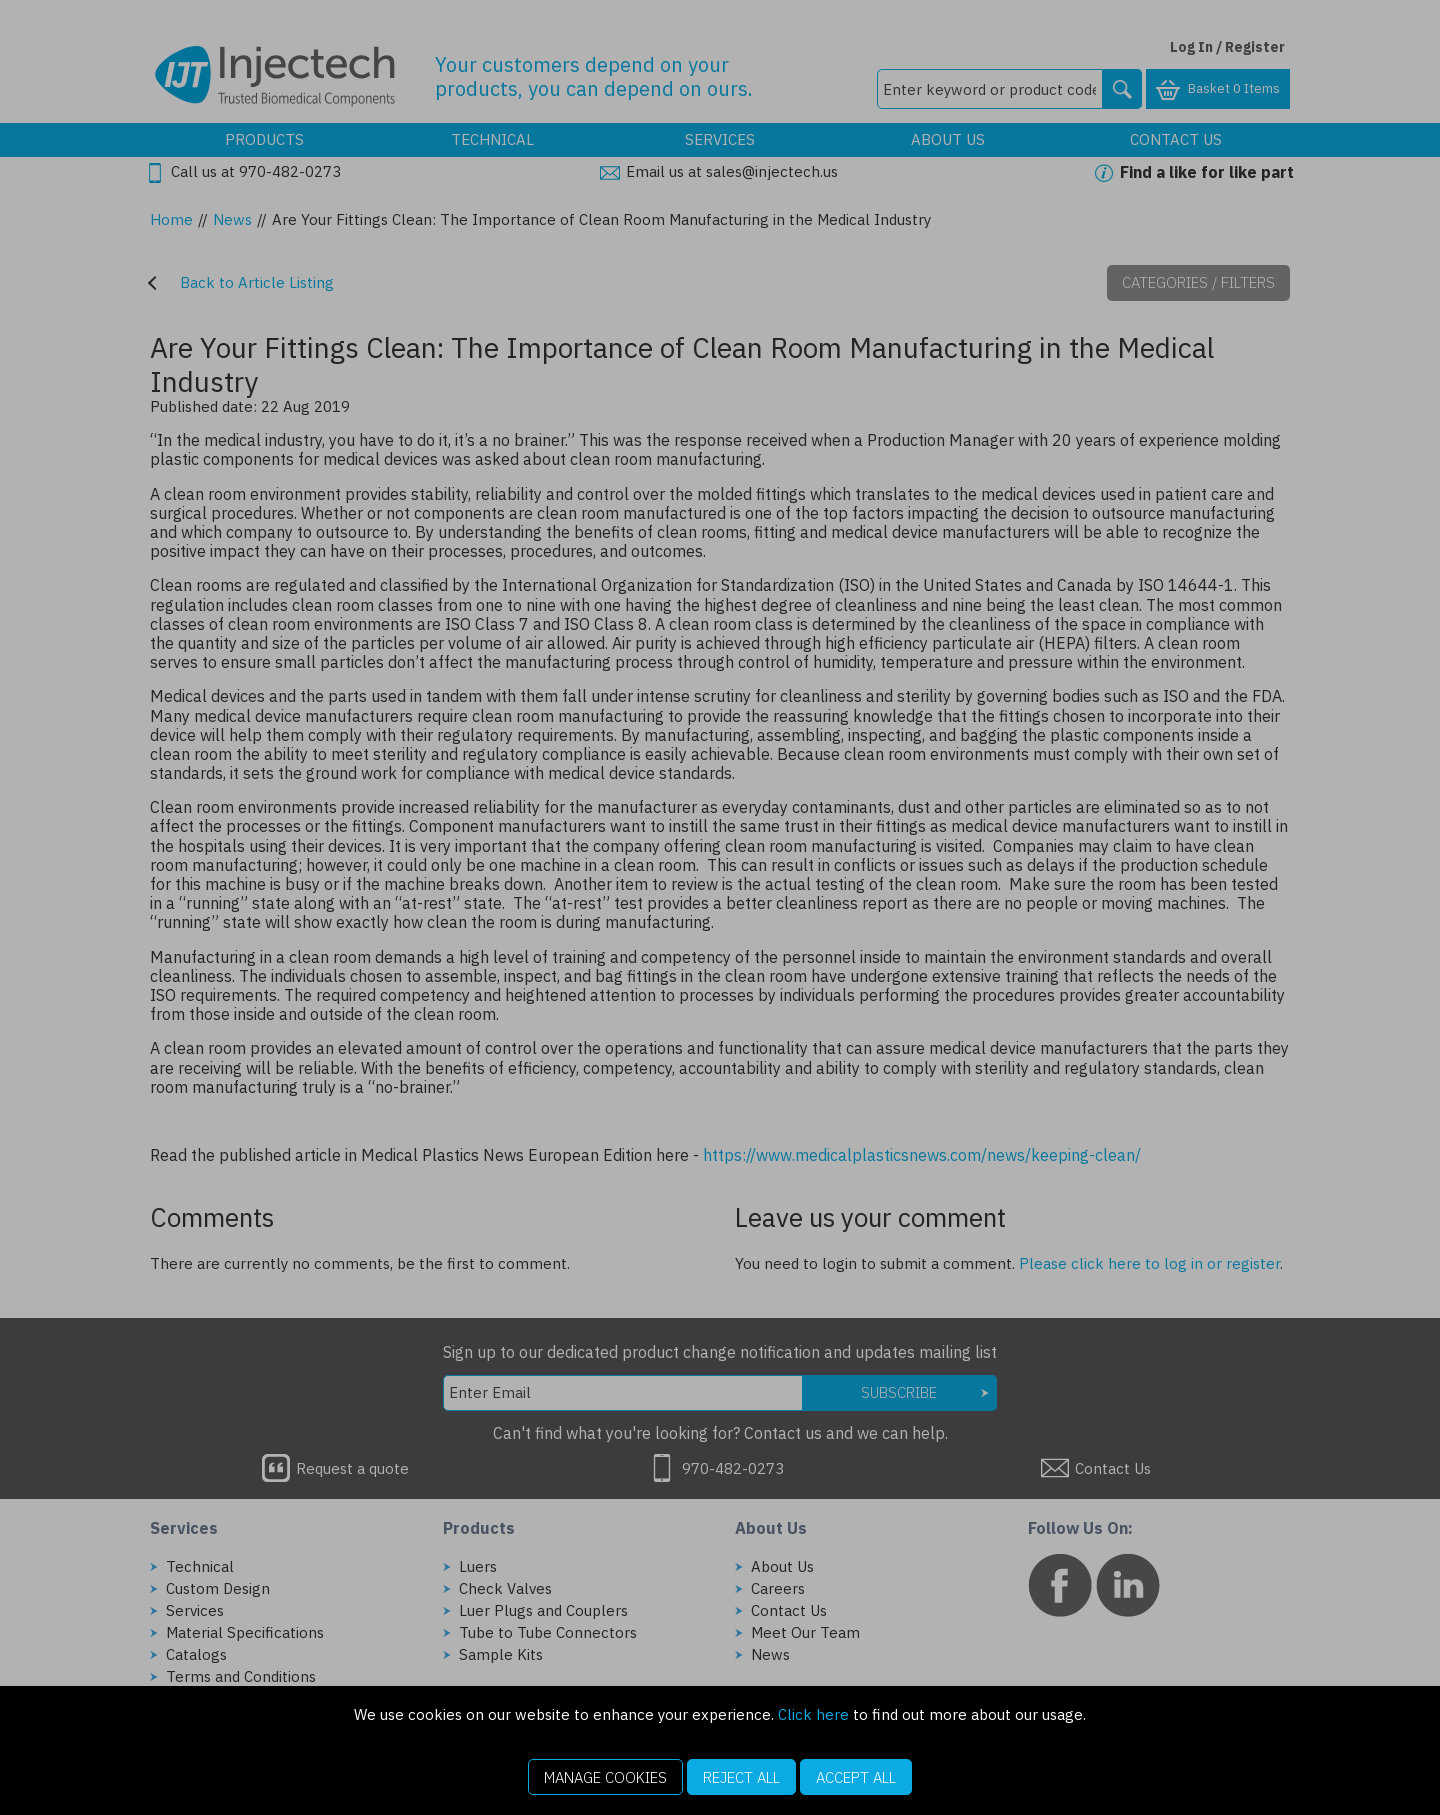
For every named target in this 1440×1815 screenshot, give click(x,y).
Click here (813, 1714)
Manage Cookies (605, 1777)
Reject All (741, 1777)
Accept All (856, 1777)
